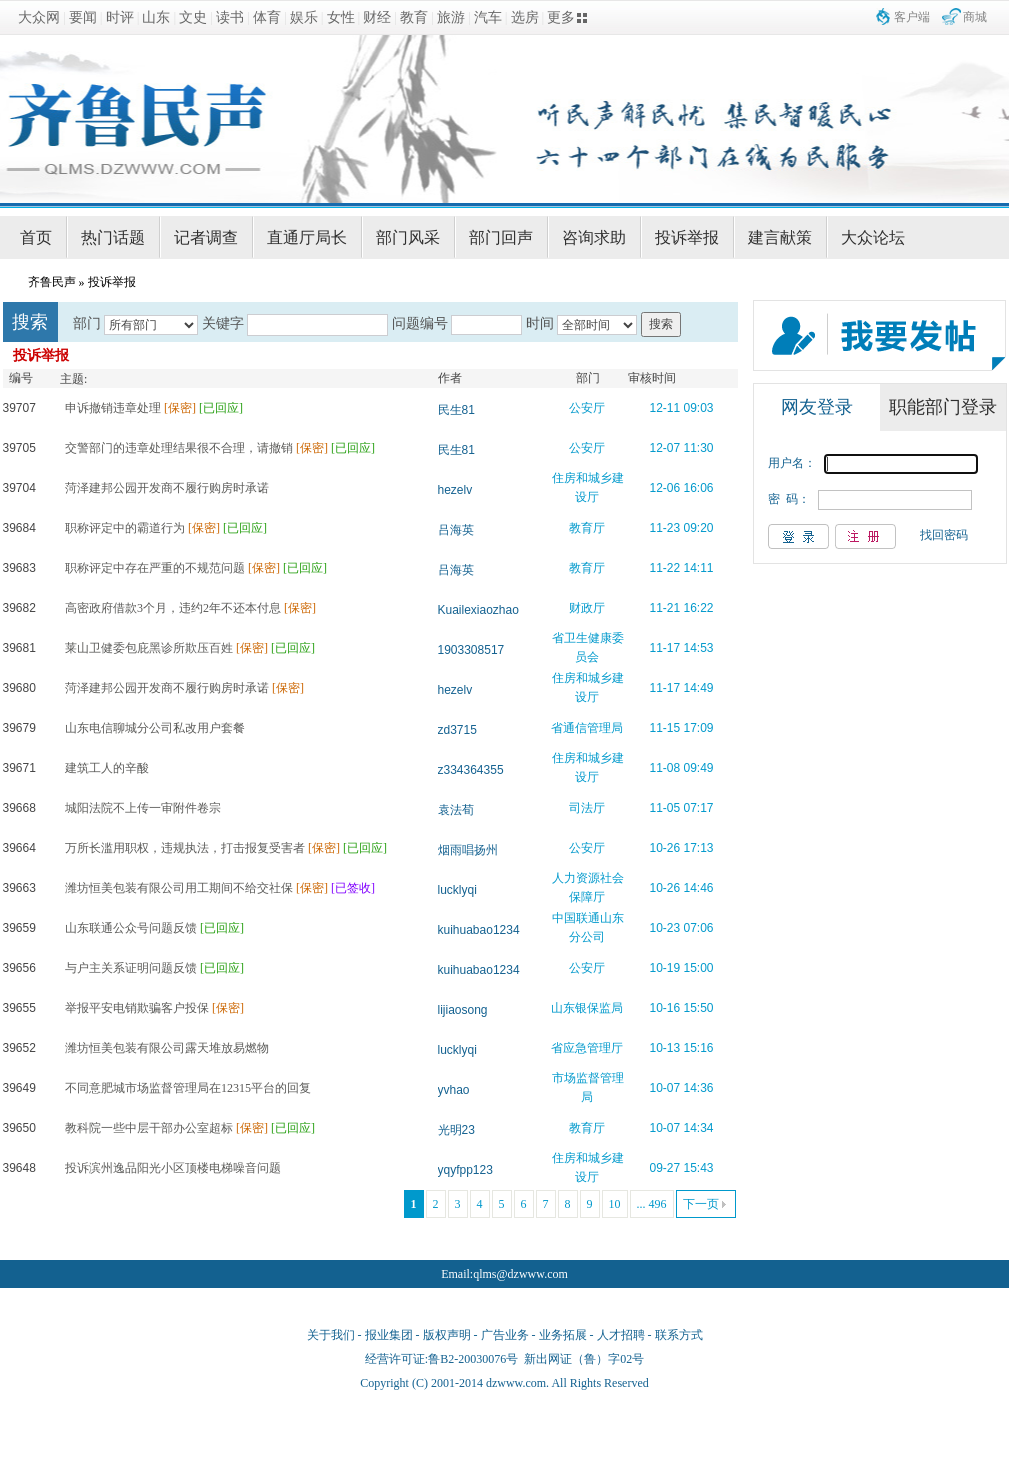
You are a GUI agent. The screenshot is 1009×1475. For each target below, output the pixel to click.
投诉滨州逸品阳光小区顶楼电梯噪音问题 (173, 1168)
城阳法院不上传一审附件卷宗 (143, 808)
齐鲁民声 (52, 282)
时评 (120, 17)
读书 (230, 17)
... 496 (652, 1204)
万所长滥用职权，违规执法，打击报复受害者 (185, 848)
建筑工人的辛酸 (107, 768)
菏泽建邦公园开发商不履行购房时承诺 (167, 488)
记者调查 (206, 237)
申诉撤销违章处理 (113, 408)
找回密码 (944, 535)
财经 (377, 17)
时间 (540, 323)
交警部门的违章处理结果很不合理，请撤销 (179, 448)
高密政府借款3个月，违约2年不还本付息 (173, 608)
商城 (975, 17)
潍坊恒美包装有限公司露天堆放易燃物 (167, 1048)
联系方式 (679, 1335)
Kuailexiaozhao (478, 610)
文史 (193, 17)
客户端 (912, 17)
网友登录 (817, 407)
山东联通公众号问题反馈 (131, 928)
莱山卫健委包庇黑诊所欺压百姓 (149, 648)
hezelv (455, 490)
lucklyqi (457, 890)
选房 (525, 17)
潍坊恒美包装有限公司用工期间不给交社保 (179, 888)
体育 (267, 17)
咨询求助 (594, 237)
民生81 (456, 410)
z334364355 (471, 770)
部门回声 (501, 237)
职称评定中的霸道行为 (125, 528)
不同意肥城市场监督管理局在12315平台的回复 (188, 1088)
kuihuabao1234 (479, 930)
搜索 (661, 324)
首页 (36, 237)
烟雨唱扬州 (468, 850)
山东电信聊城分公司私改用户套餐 (155, 728)
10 (615, 1204)
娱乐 (304, 17)
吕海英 (456, 530)
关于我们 (331, 1335)
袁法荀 (456, 810)
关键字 (223, 323)
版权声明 (447, 1335)
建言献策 (780, 237)
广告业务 (505, 1335)
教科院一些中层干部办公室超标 (149, 1128)
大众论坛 (873, 237)
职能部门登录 (943, 407)
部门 (87, 323)
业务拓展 (563, 1335)
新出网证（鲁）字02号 (584, 1359)
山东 (156, 17)
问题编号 (420, 323)
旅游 (451, 17)
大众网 (39, 17)
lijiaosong (463, 1010)
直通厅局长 (307, 237)
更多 (561, 17)
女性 (341, 17)
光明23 (456, 1130)
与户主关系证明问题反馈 (131, 968)
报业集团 (389, 1335)
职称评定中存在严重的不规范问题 (155, 568)
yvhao (454, 1090)
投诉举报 (687, 237)
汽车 (488, 17)
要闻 (83, 17)
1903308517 (471, 650)
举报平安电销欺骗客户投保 (137, 1008)
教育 (414, 17)
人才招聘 (621, 1335)
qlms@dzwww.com (520, 1274)
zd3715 (457, 730)
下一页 (701, 1204)
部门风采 (408, 237)
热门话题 (113, 237)
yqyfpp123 (465, 1170)
